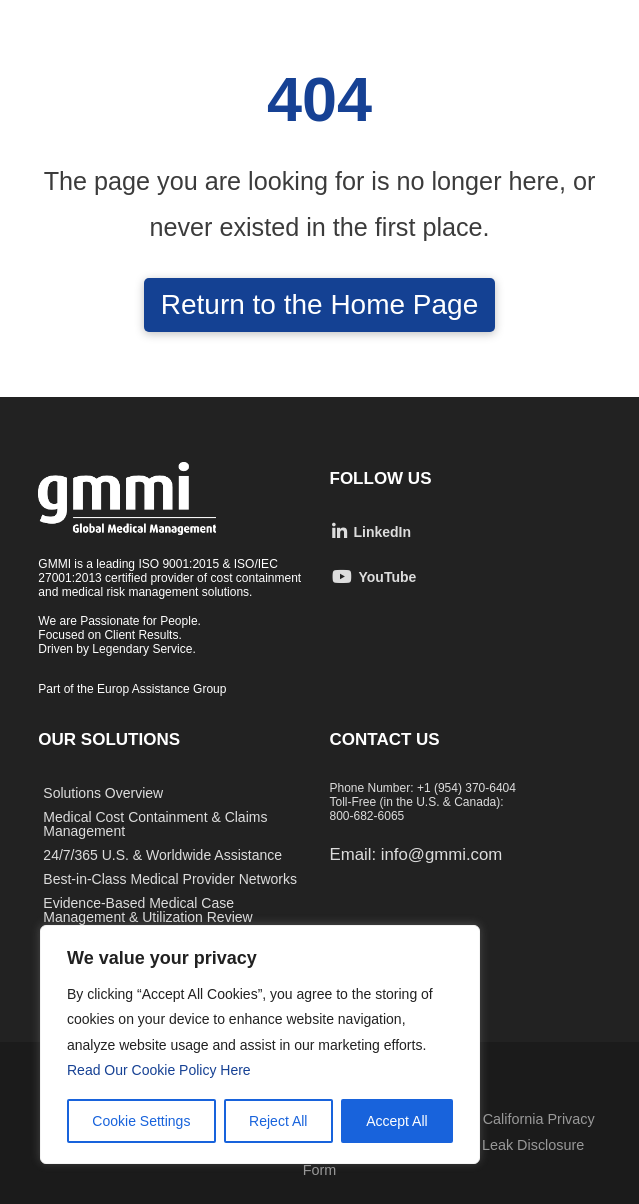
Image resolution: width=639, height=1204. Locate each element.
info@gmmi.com (441, 854)
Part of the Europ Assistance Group (132, 689)
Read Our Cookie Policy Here (161, 1070)
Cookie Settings (141, 1121)
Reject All (278, 1121)
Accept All (396, 1121)
